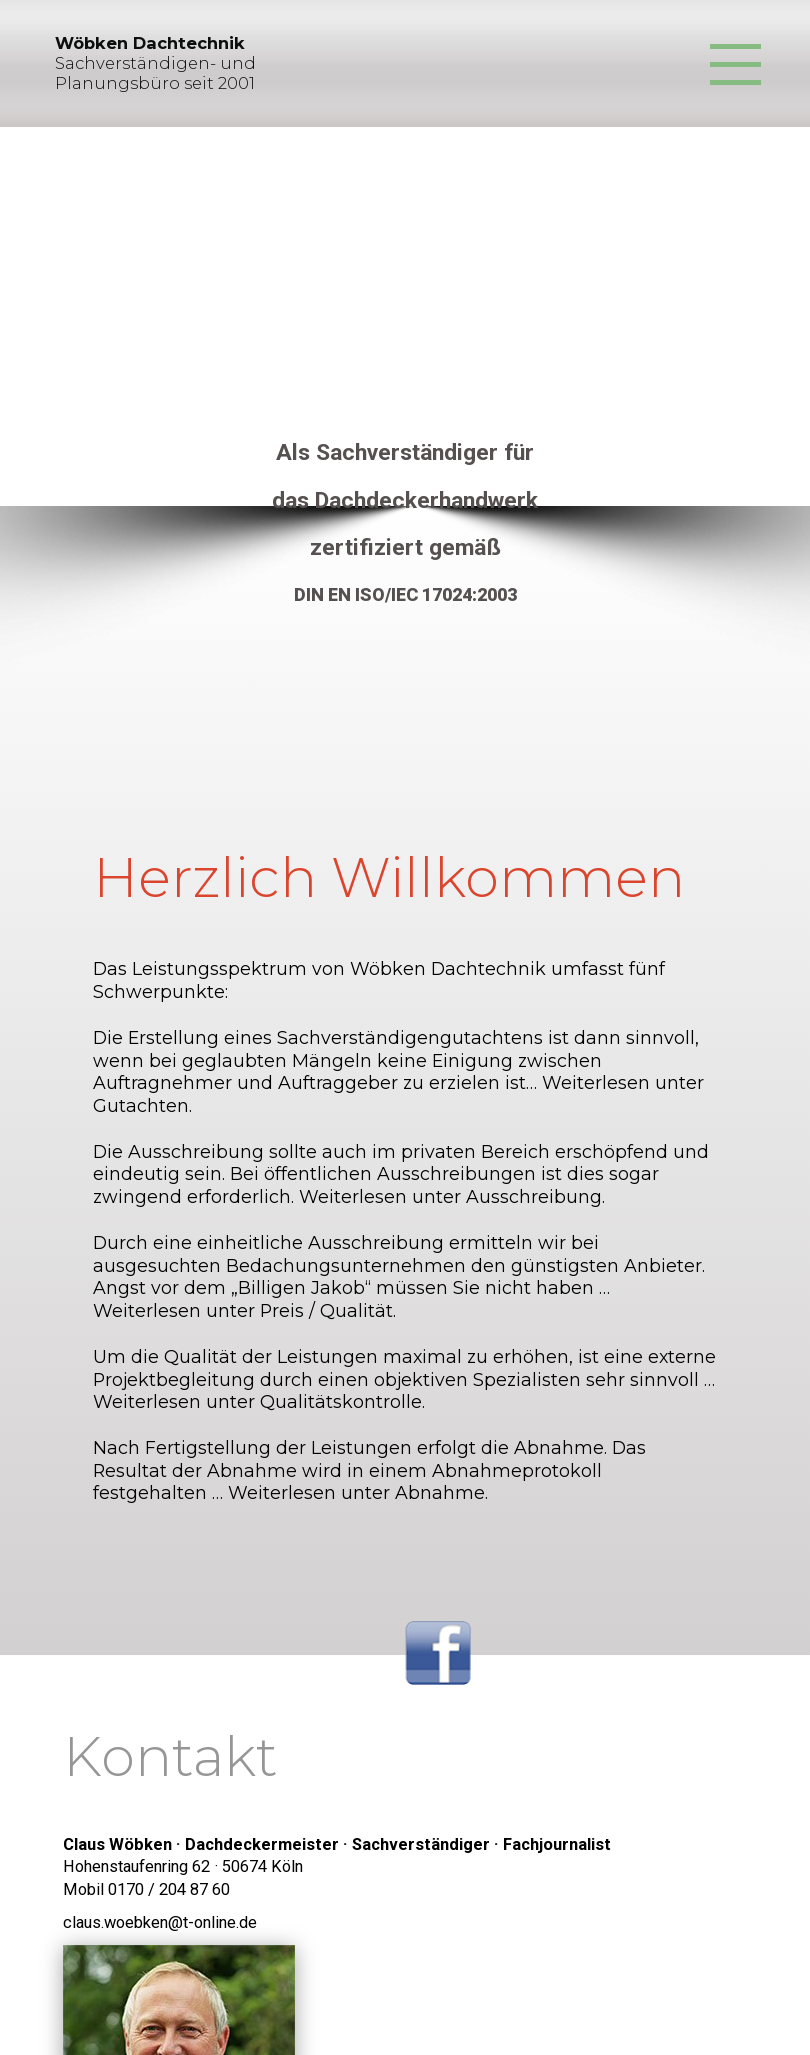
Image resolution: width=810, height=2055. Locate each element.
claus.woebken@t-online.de (160, 1922)
